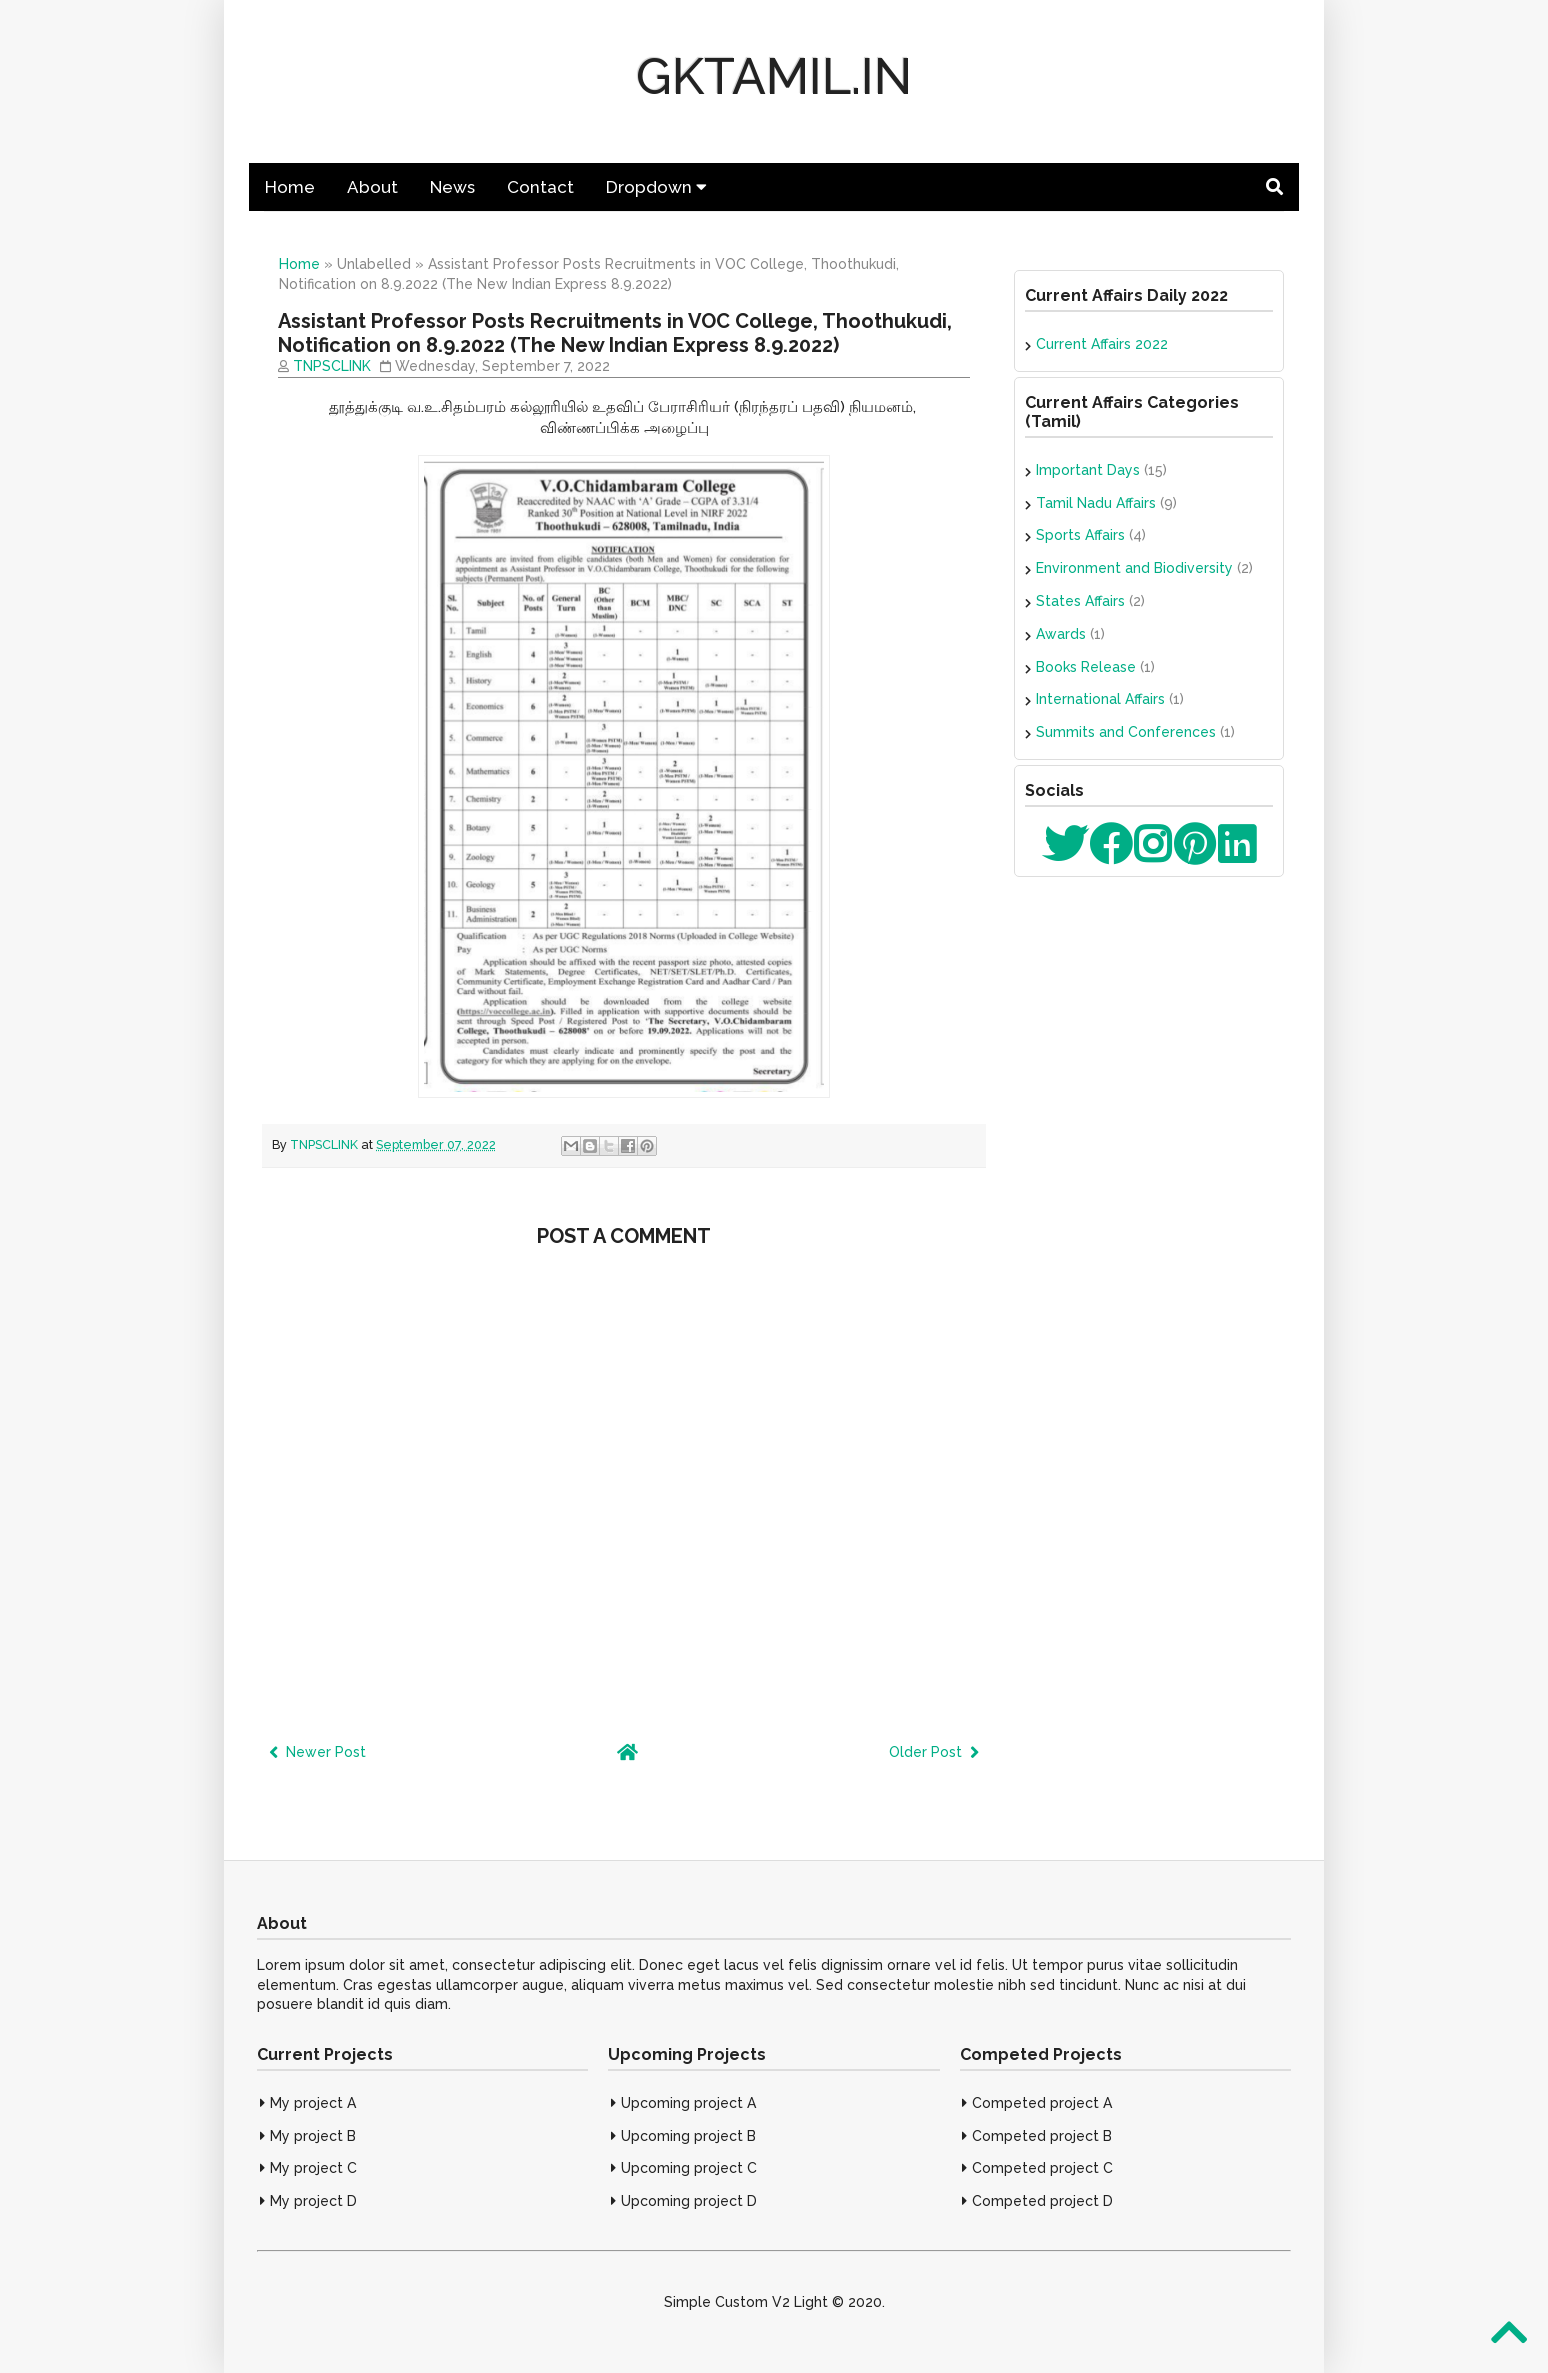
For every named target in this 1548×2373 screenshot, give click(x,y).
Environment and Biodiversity (1134, 568)
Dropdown (656, 187)
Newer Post (317, 1752)
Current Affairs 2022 (1102, 344)
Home (290, 187)
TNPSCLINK (332, 366)
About (372, 187)
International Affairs (1100, 699)
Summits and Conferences (1126, 732)
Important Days (1088, 470)
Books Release (1086, 667)
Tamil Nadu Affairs (1096, 503)
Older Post (934, 1752)
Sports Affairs (1080, 535)
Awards (1061, 634)
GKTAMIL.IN (774, 76)
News (452, 187)
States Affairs (1080, 601)
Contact (540, 187)
